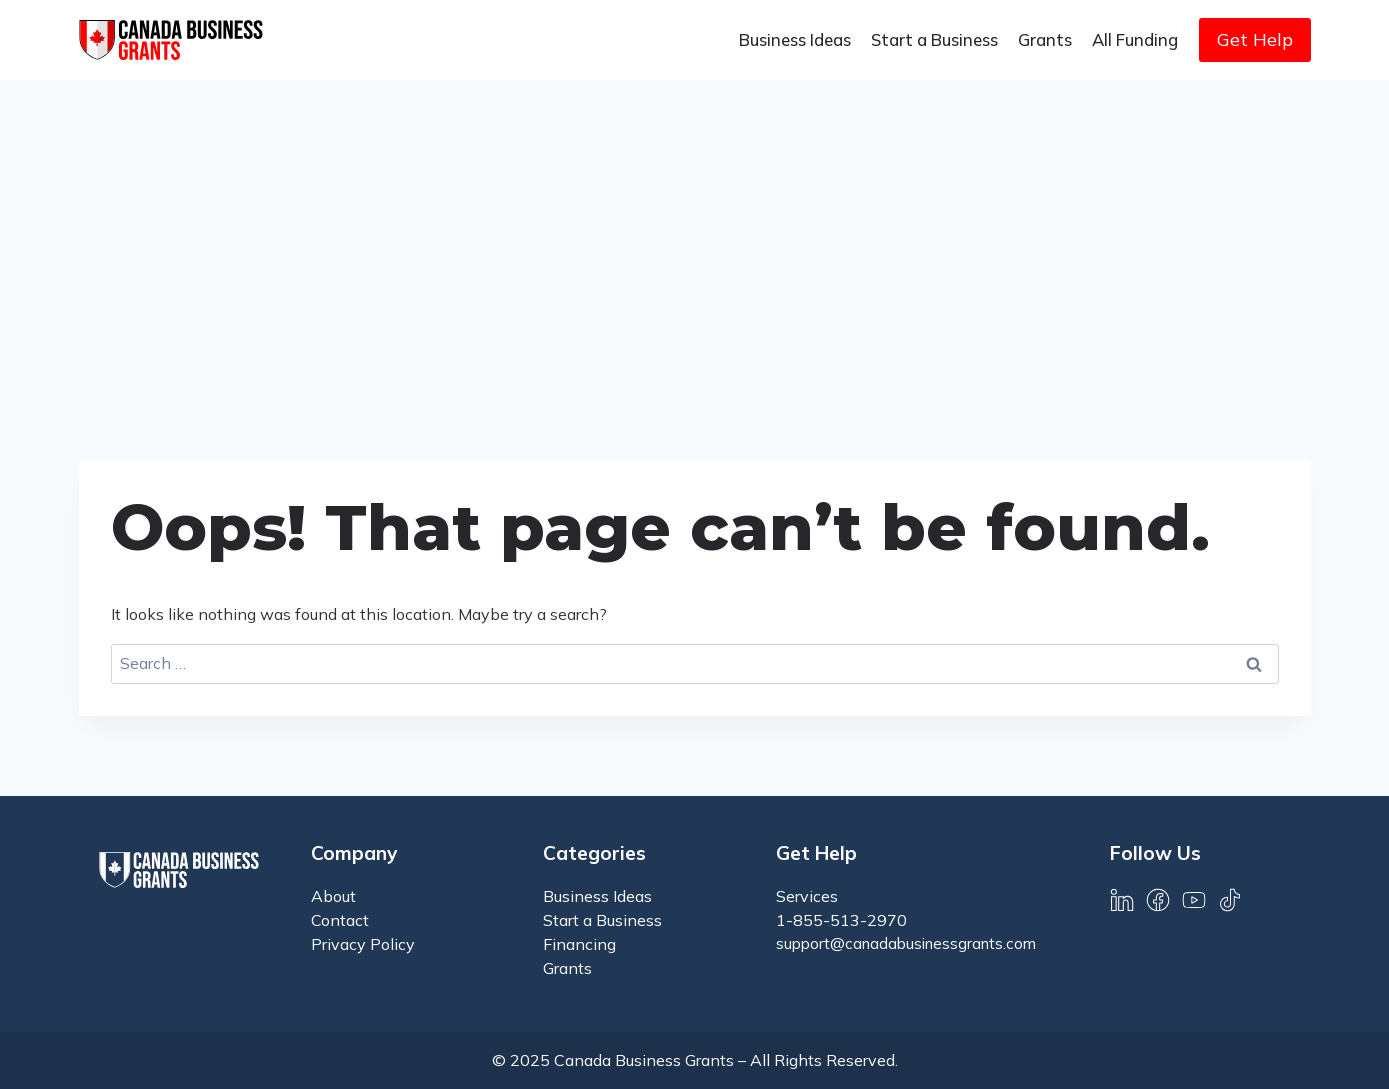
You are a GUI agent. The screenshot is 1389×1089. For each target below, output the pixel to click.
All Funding (1135, 39)
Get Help (1255, 39)
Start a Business (934, 39)
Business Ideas (795, 39)
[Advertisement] (695, 230)
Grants (1045, 39)
